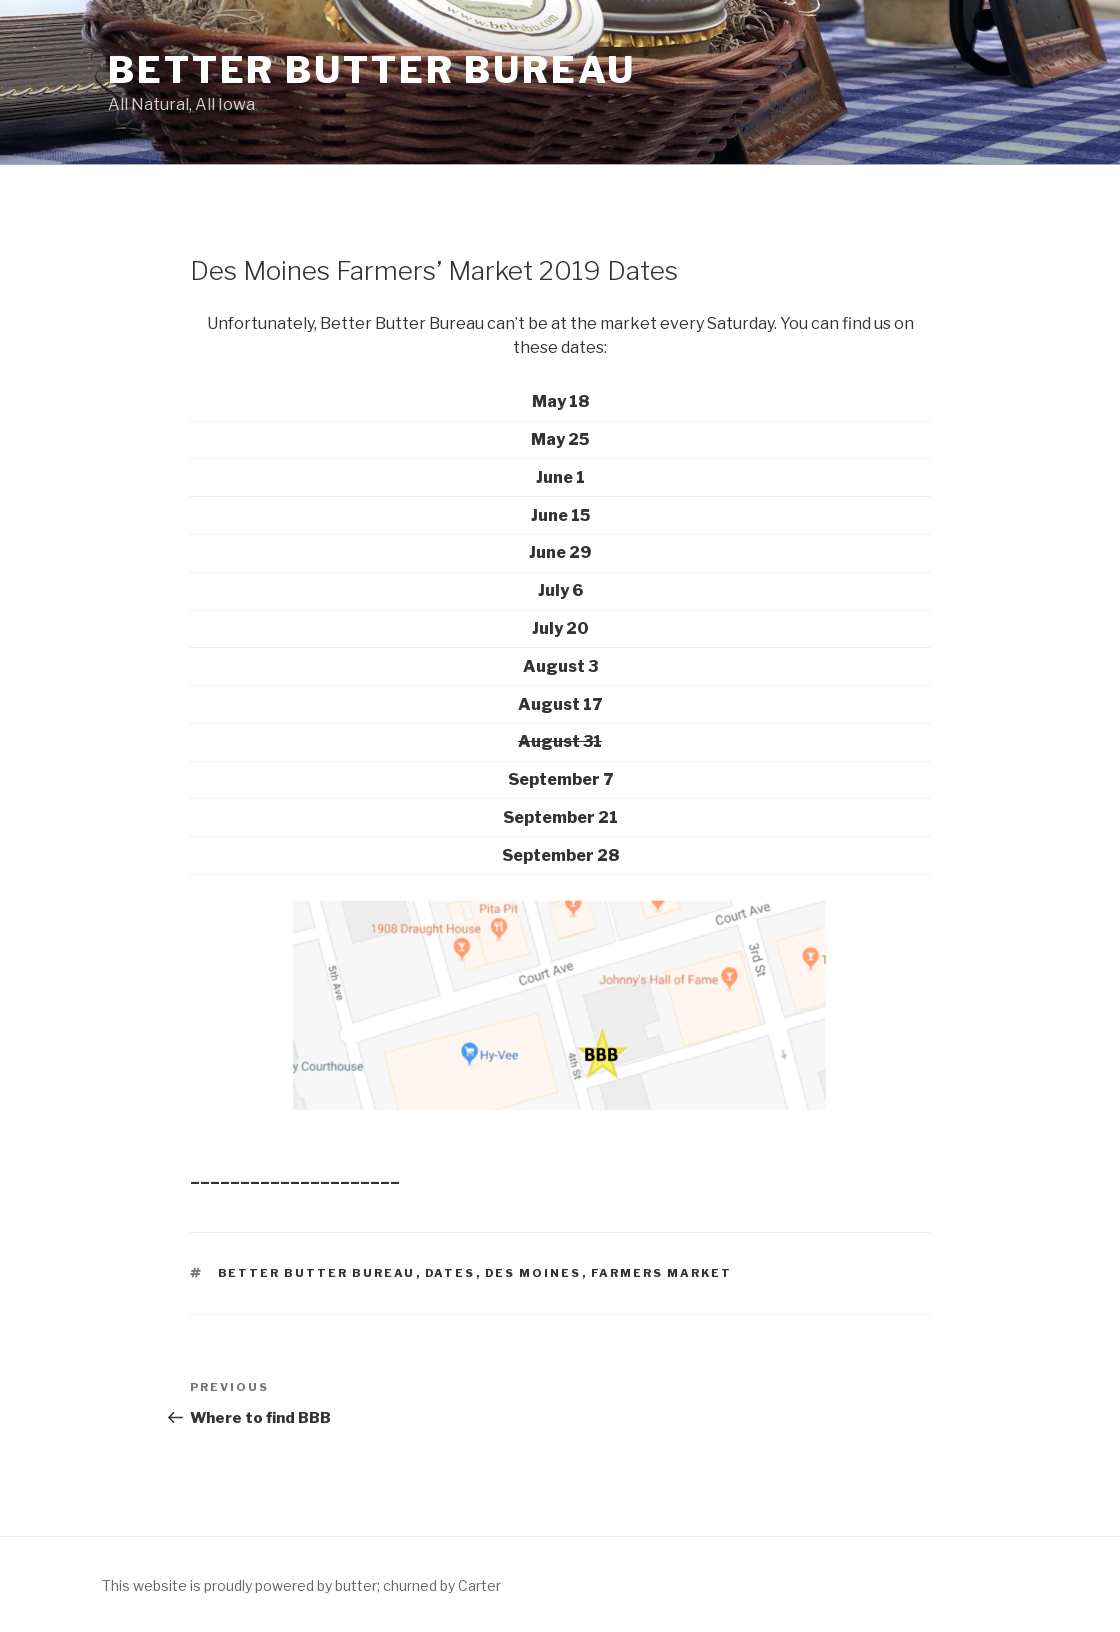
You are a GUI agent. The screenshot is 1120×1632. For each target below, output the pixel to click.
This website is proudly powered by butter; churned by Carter (301, 1585)
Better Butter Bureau (372, 70)
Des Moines (533, 1273)
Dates (450, 1273)
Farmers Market (662, 1273)
